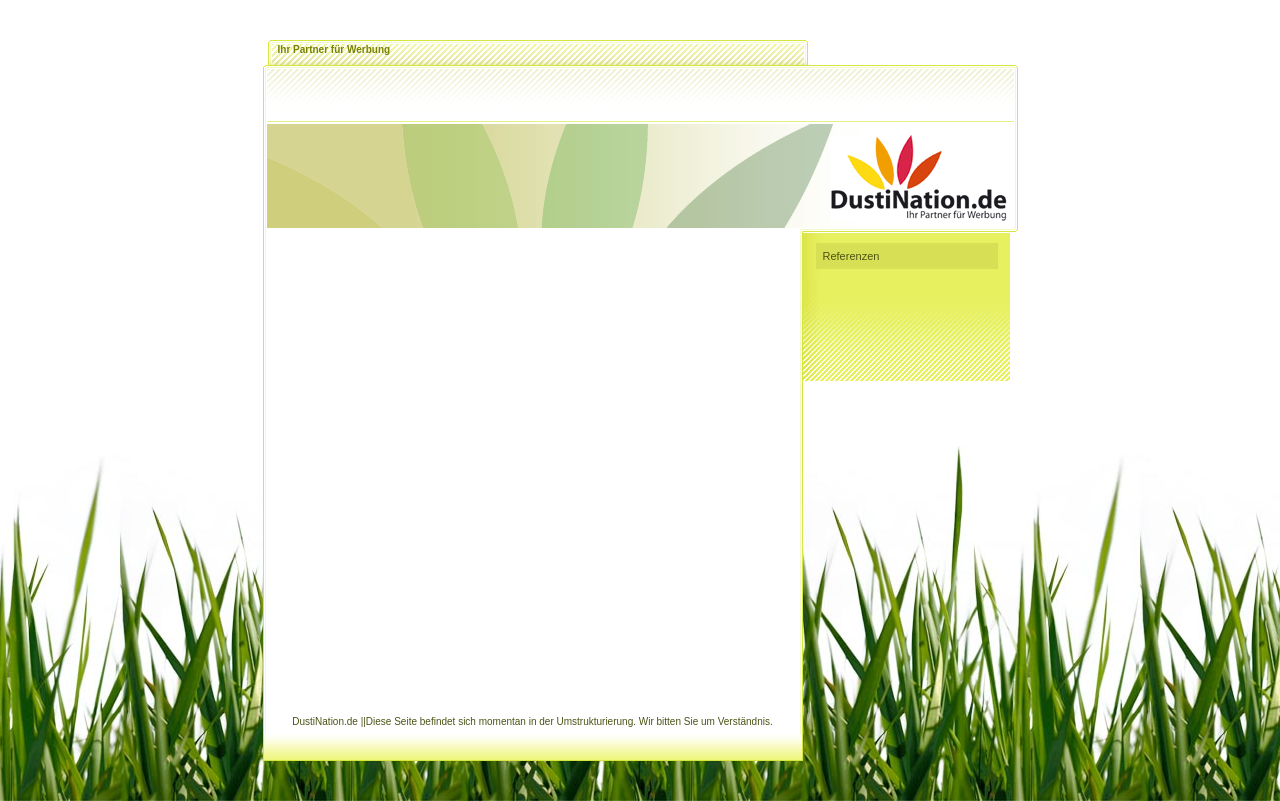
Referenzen (851, 256)
